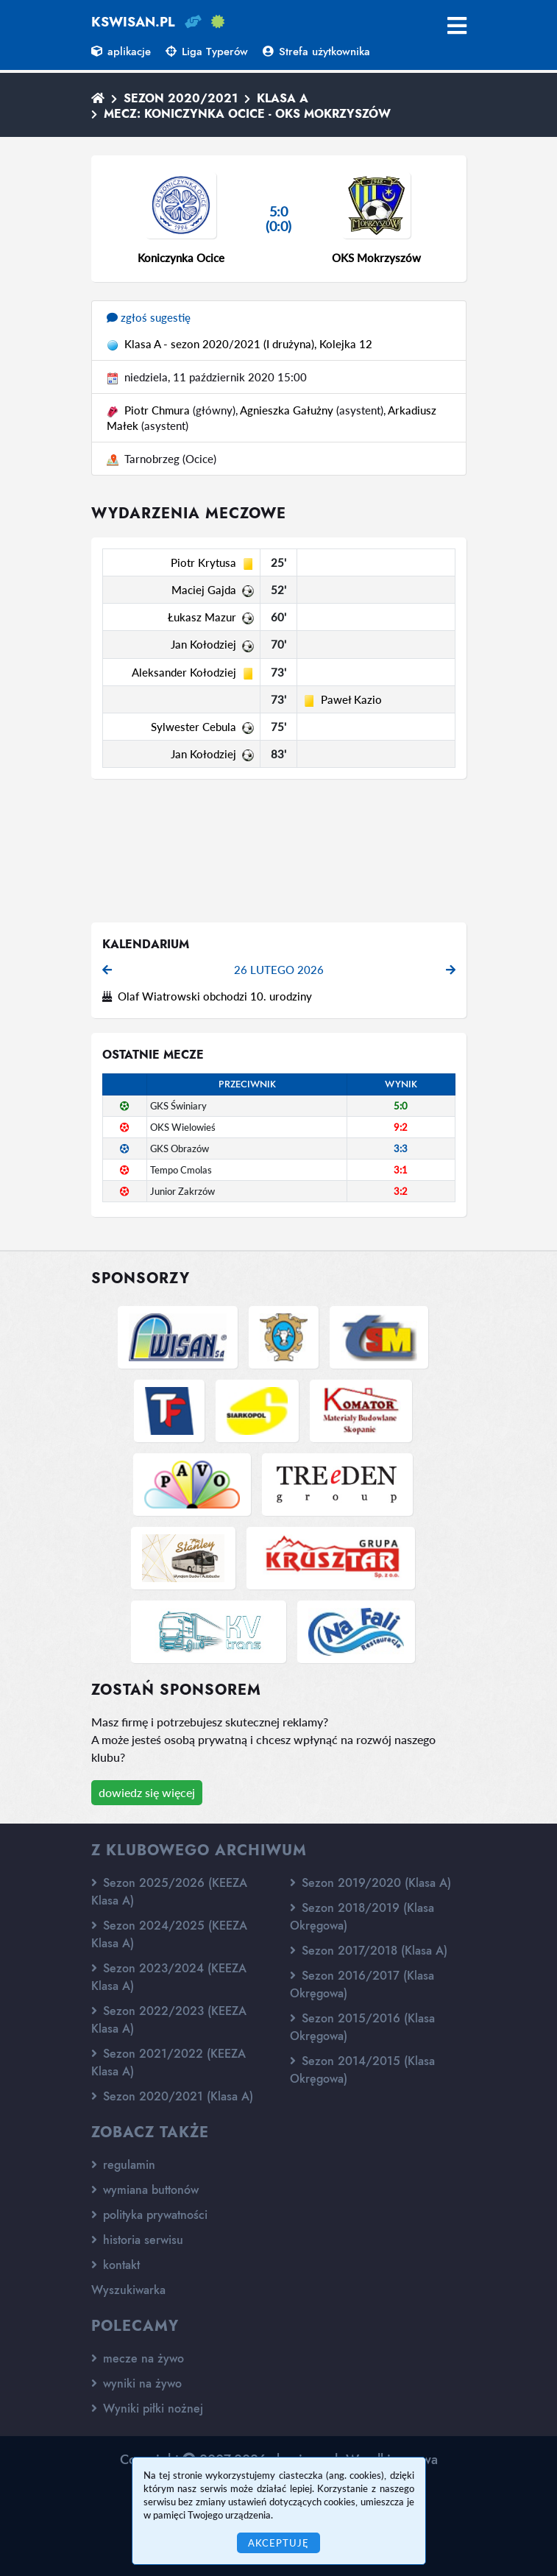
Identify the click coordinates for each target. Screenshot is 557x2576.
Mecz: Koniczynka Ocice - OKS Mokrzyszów (247, 113)
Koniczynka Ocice (181, 257)
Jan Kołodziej (203, 644)
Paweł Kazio (351, 699)
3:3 (401, 1148)
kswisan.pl (133, 22)
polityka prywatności (149, 2214)
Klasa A (282, 98)
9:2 (401, 1127)
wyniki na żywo (136, 2383)
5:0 (401, 1106)
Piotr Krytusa (203, 562)
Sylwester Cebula (193, 726)
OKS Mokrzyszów (376, 257)
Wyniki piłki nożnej (147, 2408)
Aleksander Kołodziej (184, 672)
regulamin (123, 2164)
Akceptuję (278, 2543)
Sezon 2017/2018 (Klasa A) (368, 1950)
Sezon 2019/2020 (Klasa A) (370, 1882)
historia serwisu (137, 2239)
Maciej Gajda (203, 589)
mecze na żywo (137, 2358)
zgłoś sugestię (149, 317)
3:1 (401, 1170)
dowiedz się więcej (147, 1792)
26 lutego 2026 (279, 969)
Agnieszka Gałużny (286, 410)
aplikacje (121, 51)
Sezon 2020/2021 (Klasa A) (172, 2096)
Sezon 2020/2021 (181, 98)
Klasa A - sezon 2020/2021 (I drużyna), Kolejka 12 (248, 343)
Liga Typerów (207, 51)
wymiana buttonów (145, 2189)
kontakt (115, 2264)
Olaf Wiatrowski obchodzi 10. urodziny (215, 996)
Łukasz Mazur (202, 617)
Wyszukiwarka (128, 2290)
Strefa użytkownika (316, 51)
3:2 (401, 1191)
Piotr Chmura (157, 410)
